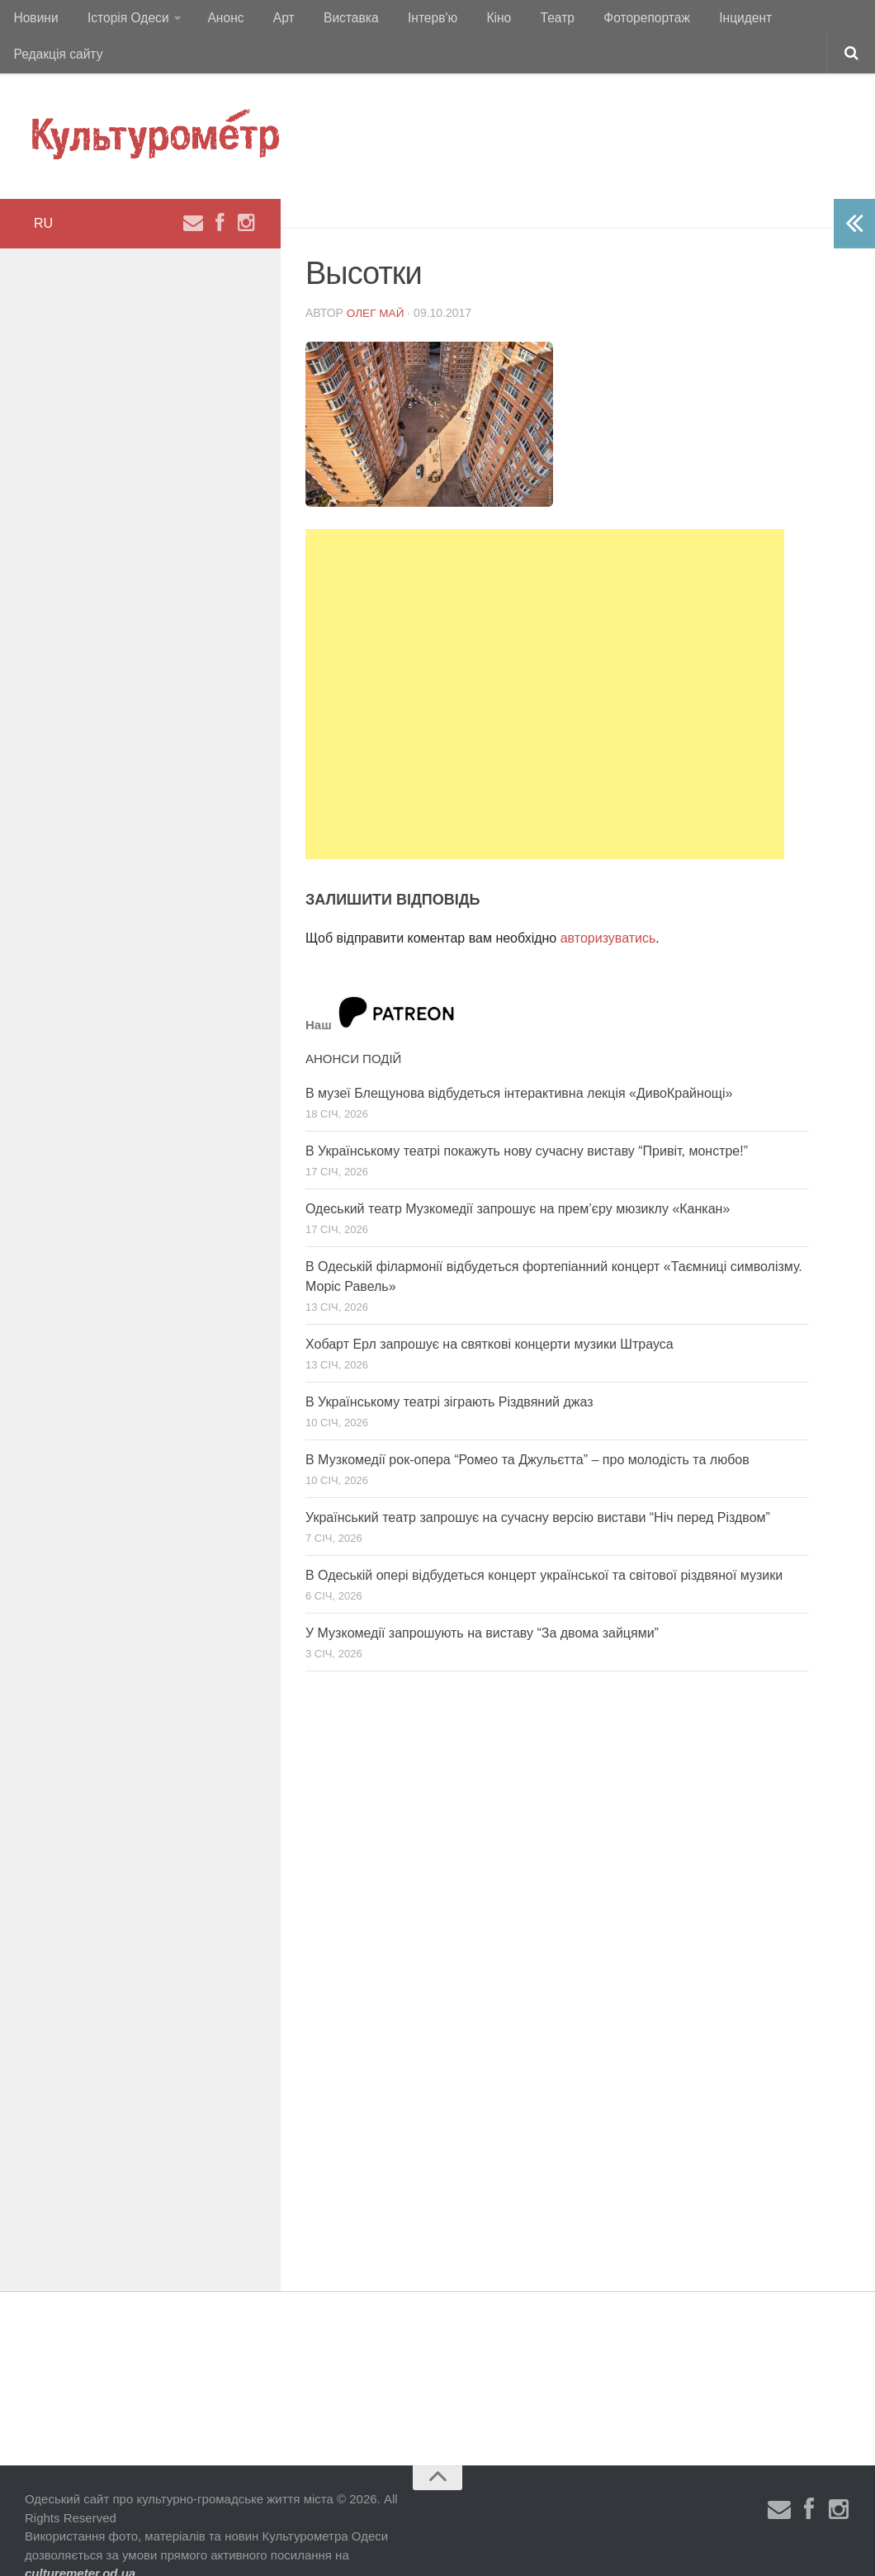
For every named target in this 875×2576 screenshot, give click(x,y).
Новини (35, 20)
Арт (270, 20)
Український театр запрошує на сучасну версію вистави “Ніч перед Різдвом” (537, 1486)
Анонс (217, 20)
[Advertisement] (544, 663)
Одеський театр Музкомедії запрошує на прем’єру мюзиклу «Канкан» (517, 1177)
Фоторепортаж (609, 20)
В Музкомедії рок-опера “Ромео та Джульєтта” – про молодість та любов (527, 1428)
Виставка (333, 20)
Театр (524, 20)
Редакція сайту (799, 20)
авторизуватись (608, 906)
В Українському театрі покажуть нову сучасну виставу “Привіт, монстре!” (526, 1120)
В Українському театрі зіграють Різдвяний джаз (449, 1371)
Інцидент (704, 20)
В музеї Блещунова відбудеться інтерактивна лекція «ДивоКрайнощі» (518, 1062)
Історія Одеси (122, 20)
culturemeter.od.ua (80, 2542)
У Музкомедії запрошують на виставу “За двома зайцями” (482, 1602)
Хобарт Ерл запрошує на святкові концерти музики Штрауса (489, 1313)
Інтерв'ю (409, 20)
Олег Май (376, 280)
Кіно (471, 20)
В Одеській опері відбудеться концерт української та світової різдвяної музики (544, 1544)
